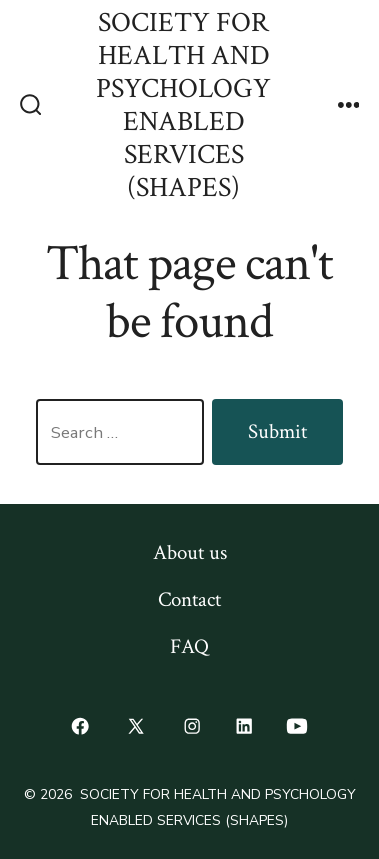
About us (190, 552)
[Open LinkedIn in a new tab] (244, 727)
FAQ (189, 646)
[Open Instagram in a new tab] (193, 727)
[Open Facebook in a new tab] (80, 727)
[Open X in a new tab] (136, 727)
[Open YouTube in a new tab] (297, 727)
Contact (189, 599)
